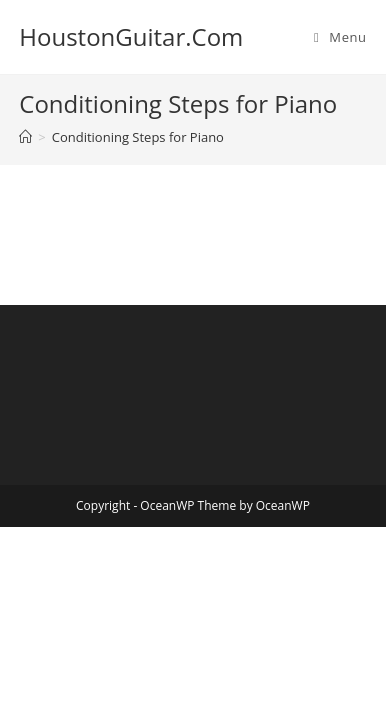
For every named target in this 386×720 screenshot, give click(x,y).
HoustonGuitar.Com (131, 36)
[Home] (25, 137)
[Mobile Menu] (340, 37)
